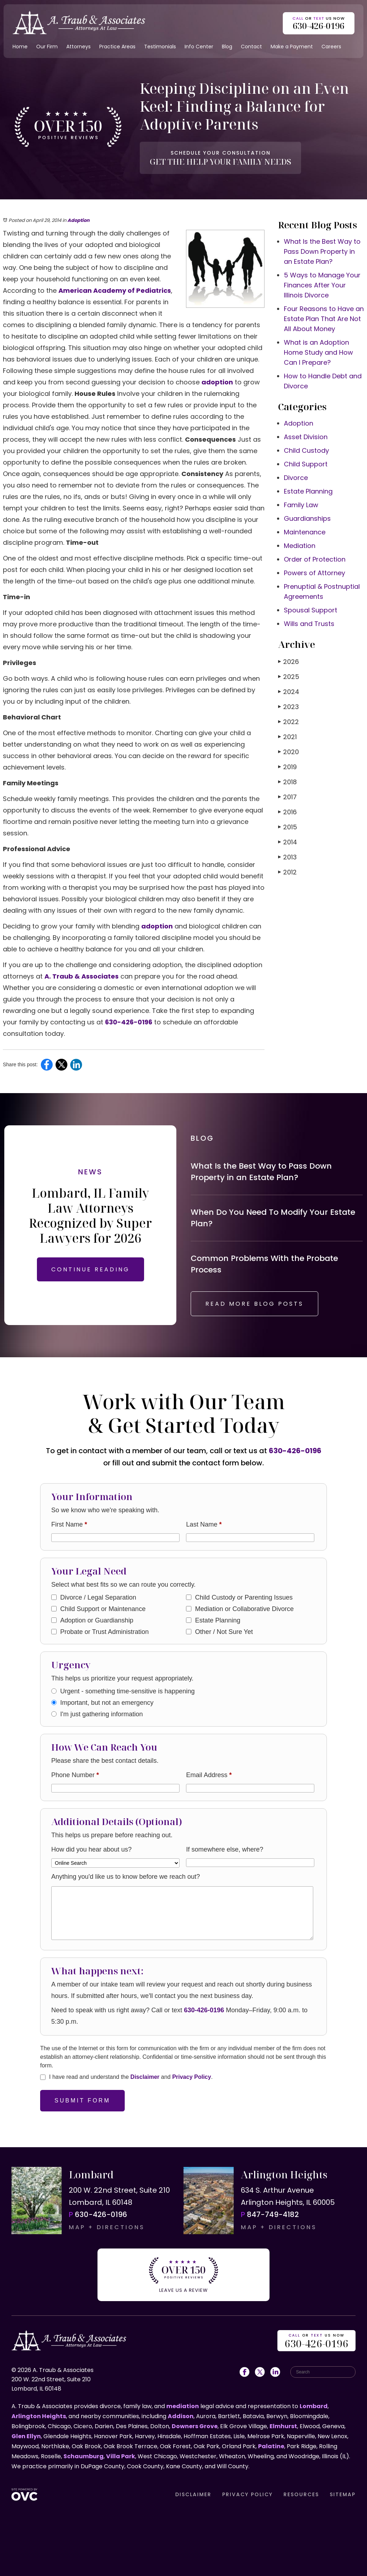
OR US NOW (316, 2341)
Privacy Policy (191, 2077)
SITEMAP (343, 2494)
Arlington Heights (38, 2416)
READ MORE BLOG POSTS (254, 1304)
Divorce (296, 477)
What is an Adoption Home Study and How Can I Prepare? (318, 352)
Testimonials (160, 46)
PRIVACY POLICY (247, 2494)
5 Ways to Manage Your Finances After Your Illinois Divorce (322, 285)
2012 (287, 872)
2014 (287, 842)
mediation (182, 2406)
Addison (181, 2416)
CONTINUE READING (90, 1269)
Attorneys (78, 46)
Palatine (271, 2446)
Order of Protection (314, 559)
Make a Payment (292, 46)
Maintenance (304, 532)
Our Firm (47, 46)
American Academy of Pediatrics (114, 290)
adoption (217, 382)
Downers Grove (195, 2426)
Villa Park (120, 2456)
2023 (288, 706)
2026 (288, 661)
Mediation (299, 545)
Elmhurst (283, 2426)
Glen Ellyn (26, 2436)
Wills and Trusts (309, 623)
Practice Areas (117, 46)
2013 (287, 857)
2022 (288, 721)
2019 (287, 766)
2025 (288, 676)
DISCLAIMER (193, 2494)
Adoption (78, 220)
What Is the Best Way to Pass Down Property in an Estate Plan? (322, 251)
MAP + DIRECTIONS (107, 2227)
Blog (227, 46)
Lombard (314, 2406)
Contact (251, 46)
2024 (288, 691)
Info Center (199, 46)
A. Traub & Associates (81, 976)
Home (20, 46)
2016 (287, 812)
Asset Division (306, 436)
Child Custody (306, 450)
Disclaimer (144, 2077)
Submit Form (82, 2100)
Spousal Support (310, 610)
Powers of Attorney (314, 572)
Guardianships (307, 518)
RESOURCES (301, 2494)
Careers (331, 46)
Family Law (301, 504)
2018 (287, 781)
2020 (288, 751)
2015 (287, 827)
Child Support (306, 464)
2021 (287, 736)
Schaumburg (83, 2456)
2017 (287, 796)
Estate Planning (308, 491)
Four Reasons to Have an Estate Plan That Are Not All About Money (324, 318)
